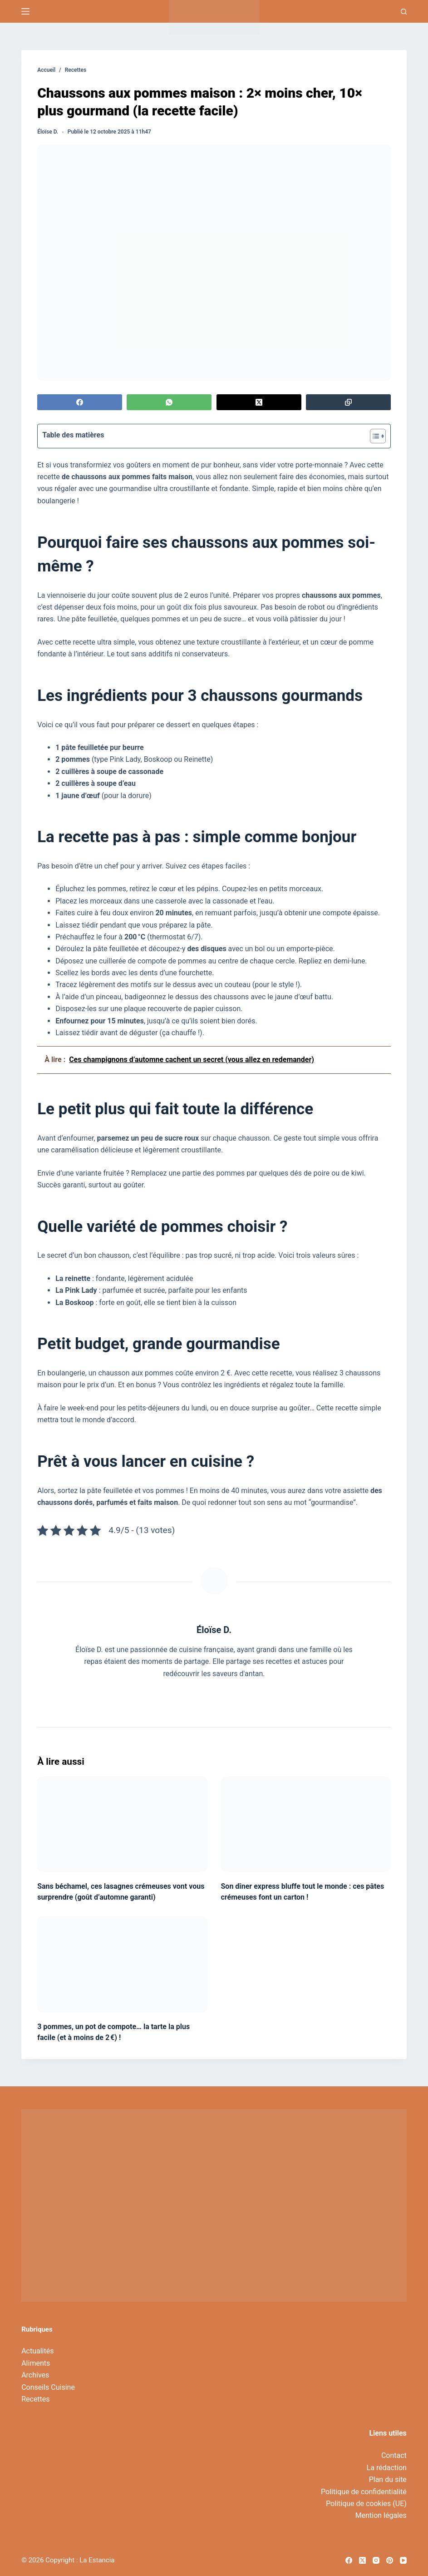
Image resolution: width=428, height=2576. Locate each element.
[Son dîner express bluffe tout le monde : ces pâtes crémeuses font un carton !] (306, 1824)
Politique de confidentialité (364, 2491)
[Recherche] (404, 12)
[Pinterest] (389, 2560)
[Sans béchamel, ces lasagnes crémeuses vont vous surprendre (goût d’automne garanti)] (122, 1824)
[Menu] (25, 11)
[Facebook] (79, 402)
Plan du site (388, 2479)
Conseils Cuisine (48, 2387)
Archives (35, 2375)
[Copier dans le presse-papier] (348, 402)
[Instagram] (376, 2560)
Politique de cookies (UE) (366, 2503)
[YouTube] (403, 2560)
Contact (394, 2455)
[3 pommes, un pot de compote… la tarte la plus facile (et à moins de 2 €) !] (122, 1964)
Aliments (35, 2363)
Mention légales (381, 2515)
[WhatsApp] (169, 402)
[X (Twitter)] (258, 402)
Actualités (37, 2351)
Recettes (35, 2399)
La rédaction (387, 2467)
